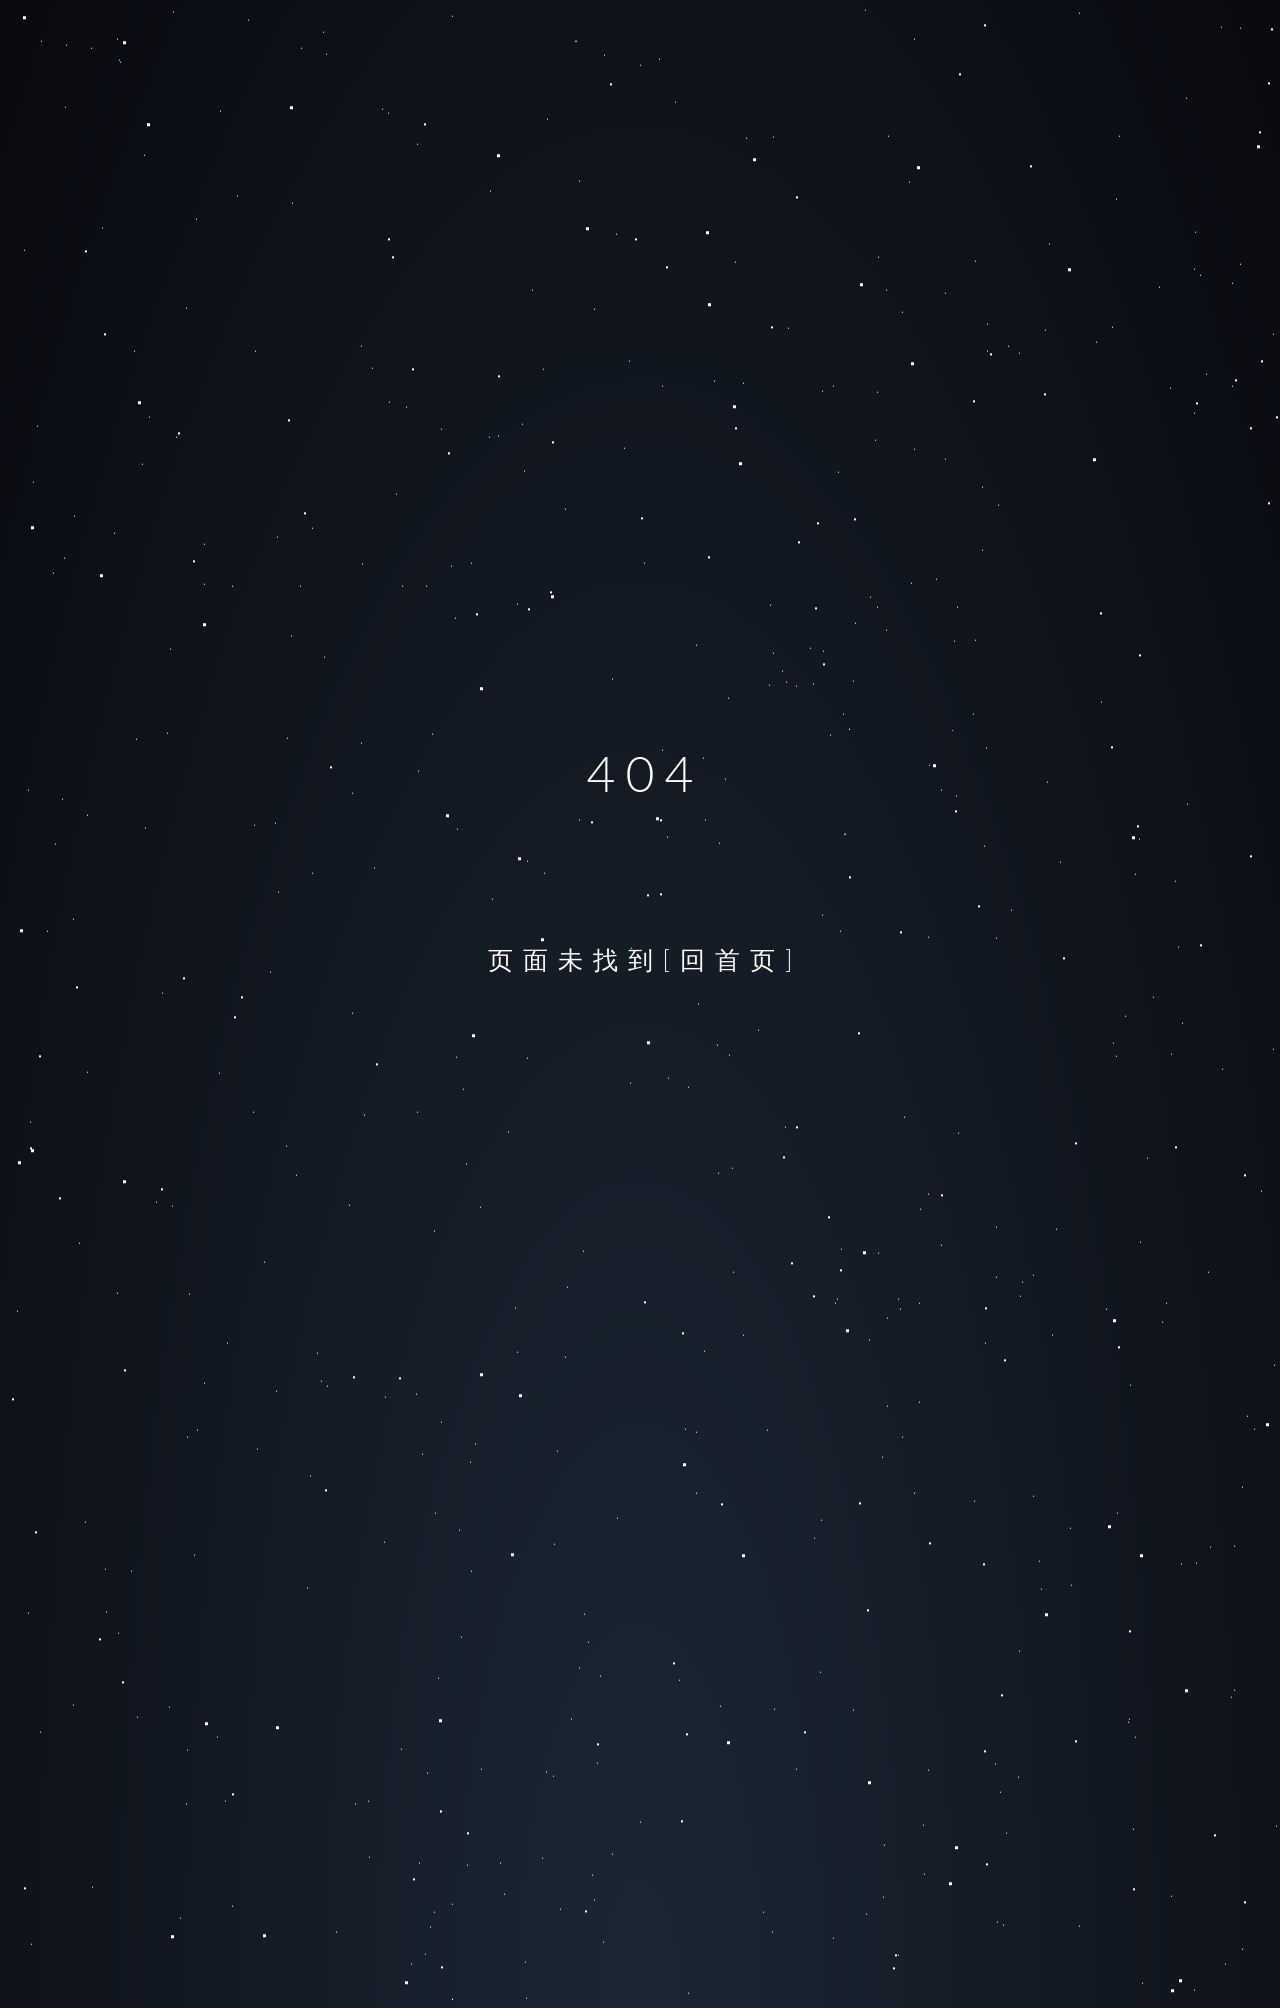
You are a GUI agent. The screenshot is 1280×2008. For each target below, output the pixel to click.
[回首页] (733, 959)
